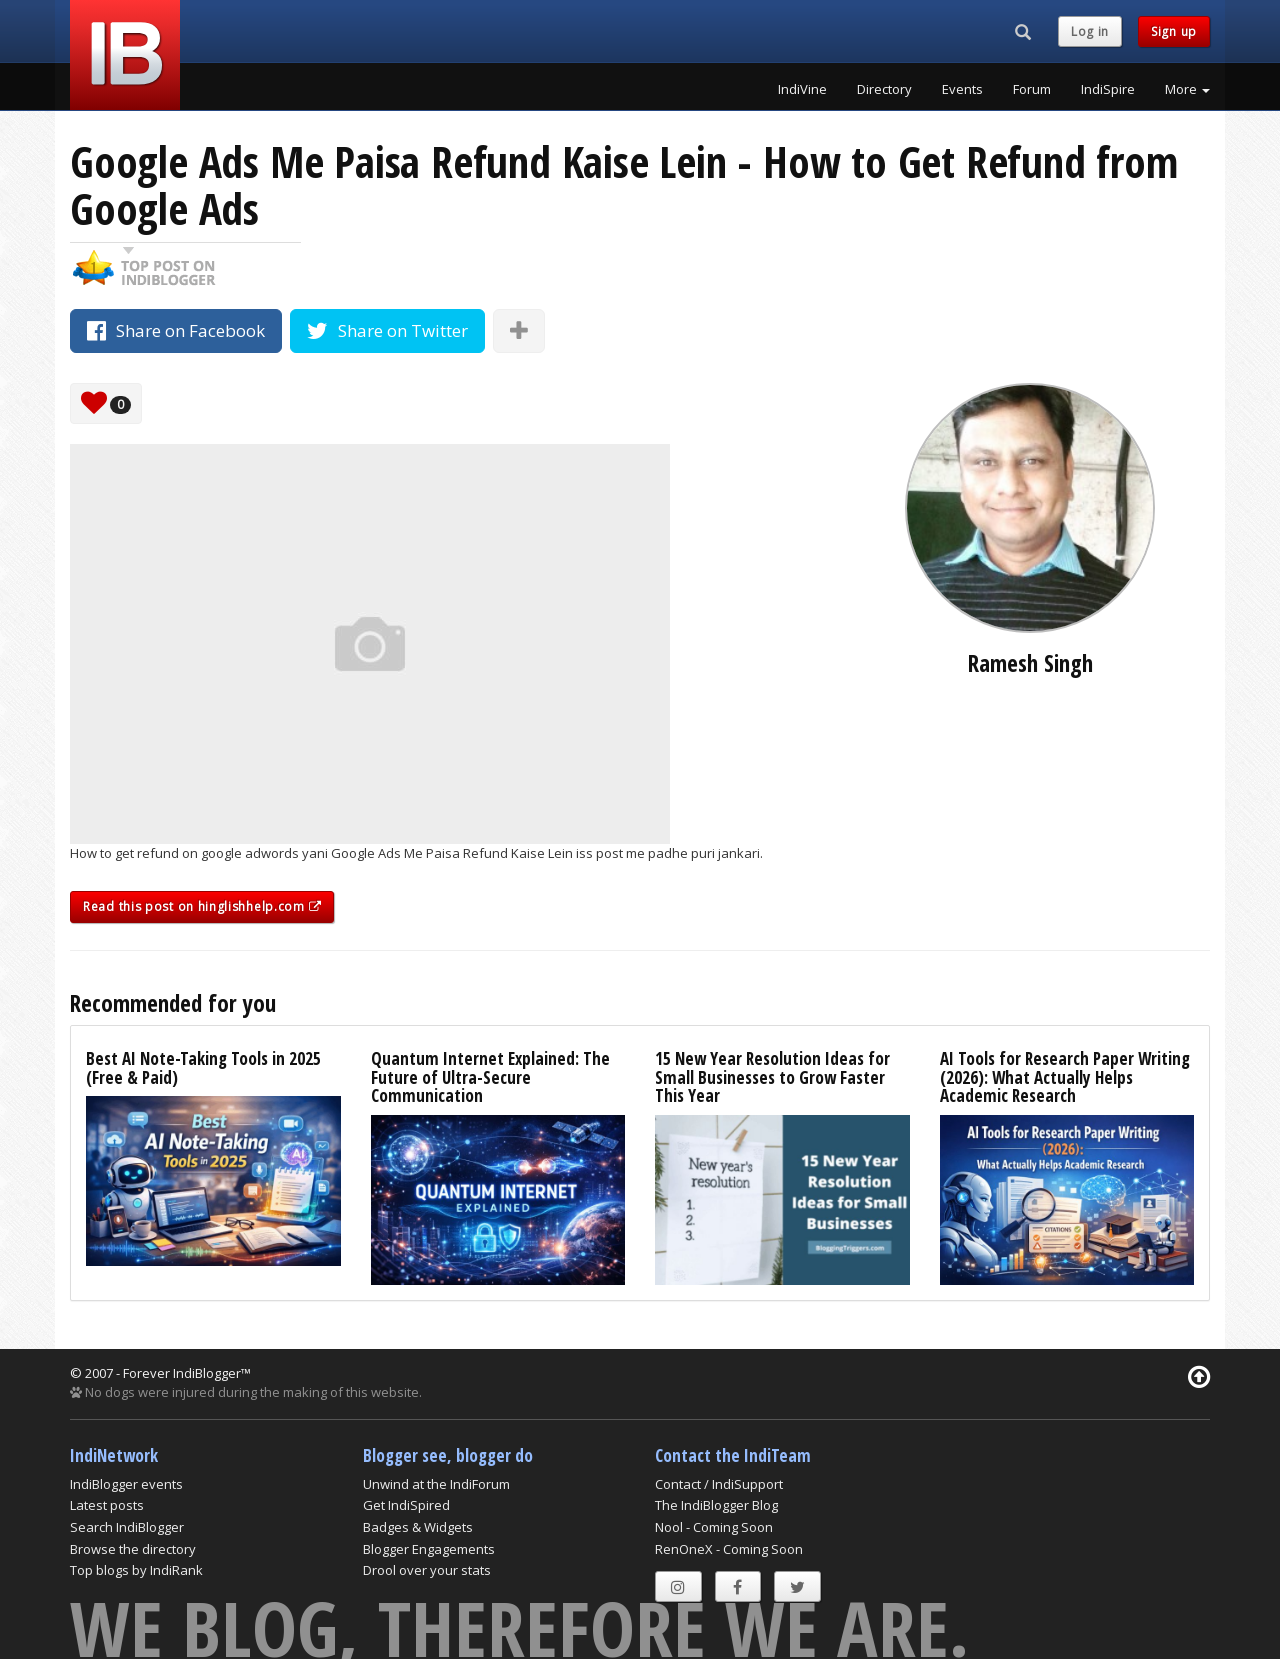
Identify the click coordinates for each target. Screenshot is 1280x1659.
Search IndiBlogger (127, 1527)
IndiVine (802, 89)
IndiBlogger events (126, 1484)
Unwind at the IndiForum (436, 1484)
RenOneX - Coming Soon (729, 1549)
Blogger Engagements (429, 1549)
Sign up (1174, 31)
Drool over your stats (427, 1570)
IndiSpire (1108, 89)
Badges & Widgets (418, 1527)
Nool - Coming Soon (714, 1527)
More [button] (1187, 89)
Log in (1090, 31)
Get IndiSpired (406, 1505)
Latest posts (107, 1505)
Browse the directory (133, 1549)
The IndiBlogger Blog (716, 1505)
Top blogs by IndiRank (136, 1570)
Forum (1032, 89)
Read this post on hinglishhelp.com (202, 906)
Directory (884, 89)
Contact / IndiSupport (719, 1484)
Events (962, 89)
